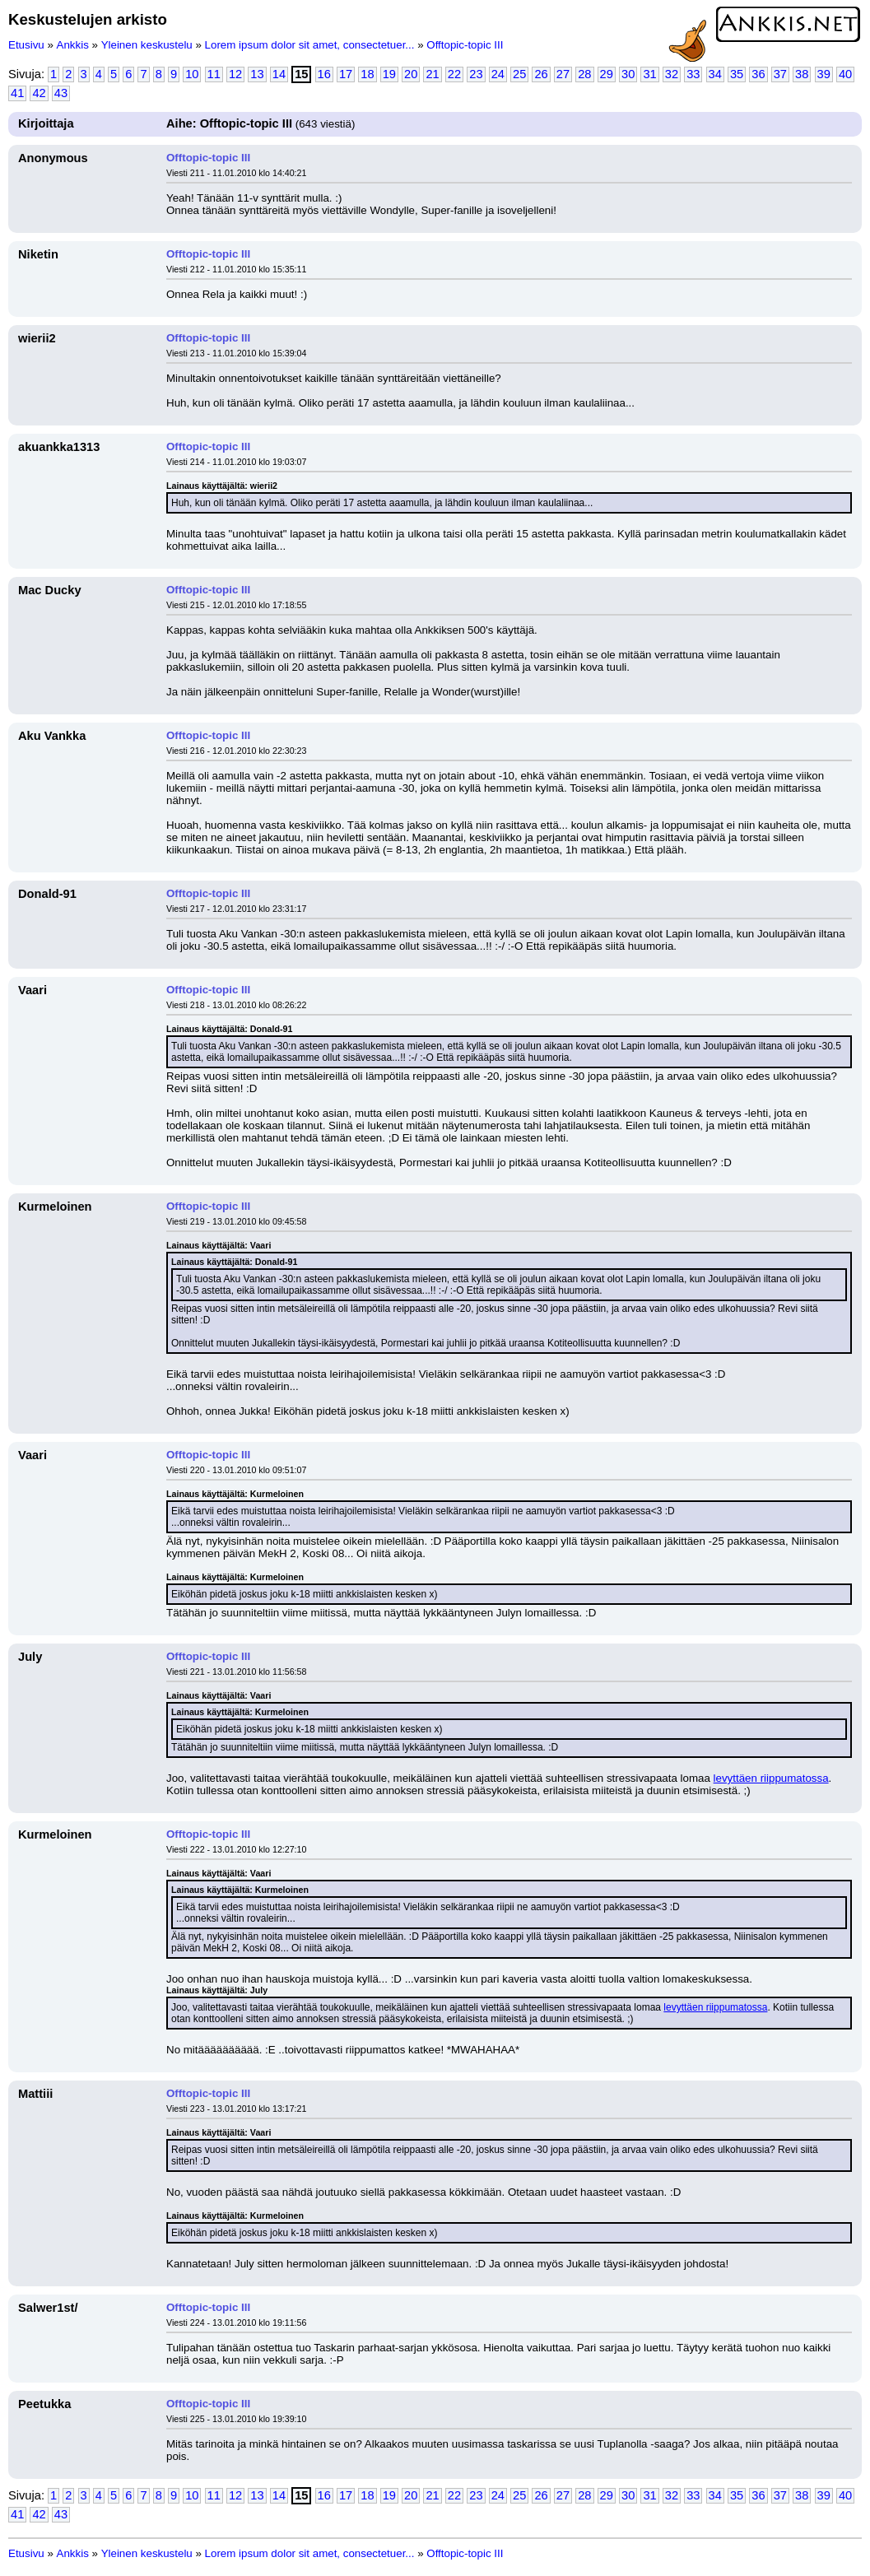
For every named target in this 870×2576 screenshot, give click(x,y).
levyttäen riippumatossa (771, 1778)
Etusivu (26, 45)
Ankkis (73, 45)
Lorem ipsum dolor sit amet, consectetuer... (310, 45)
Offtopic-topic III (464, 45)
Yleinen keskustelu (147, 45)
